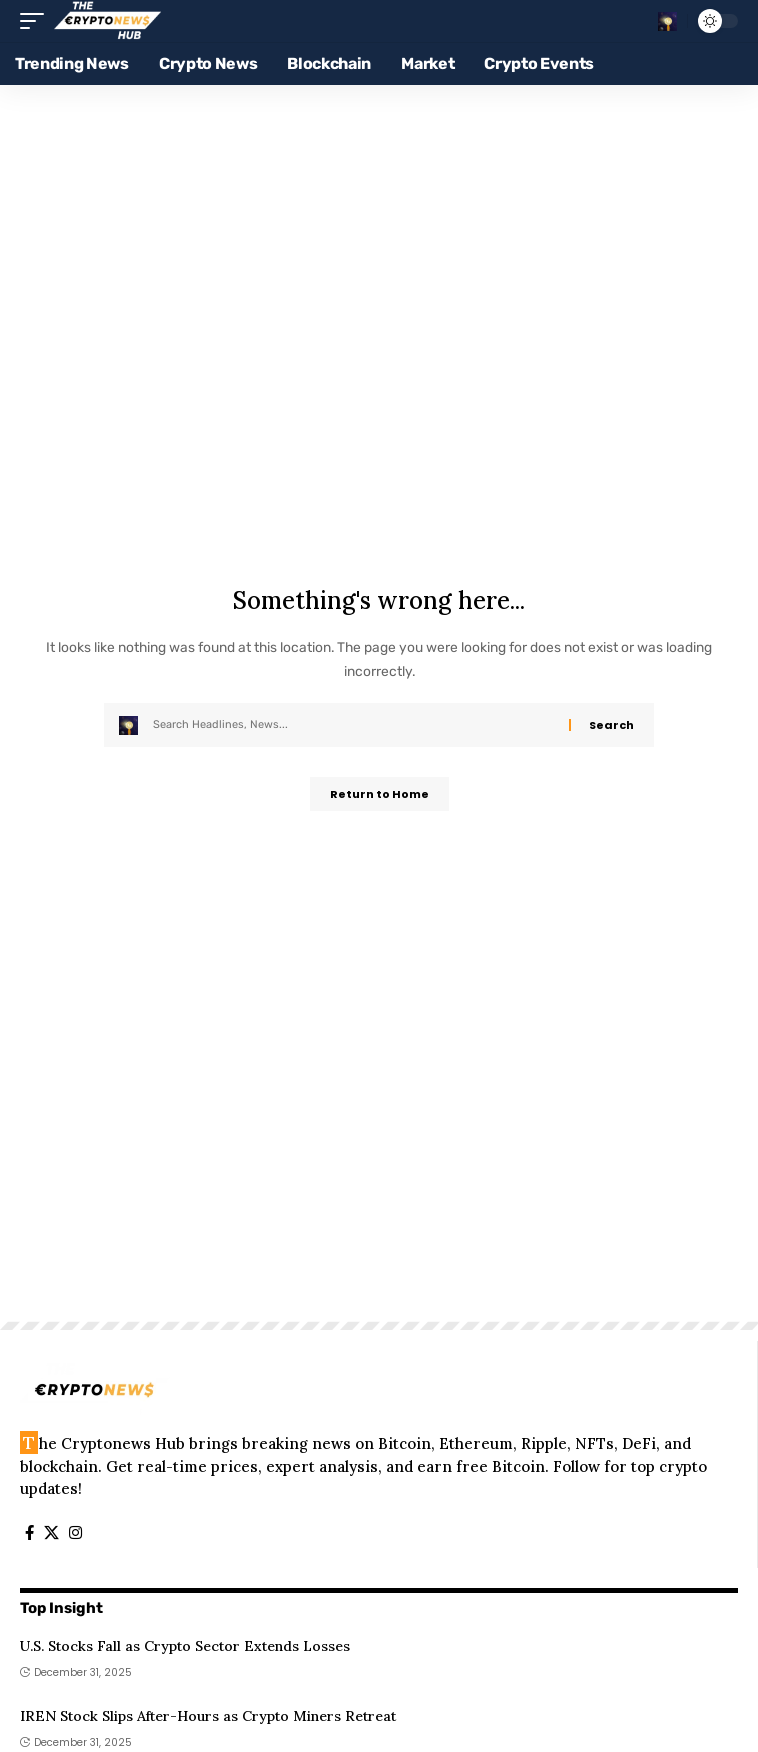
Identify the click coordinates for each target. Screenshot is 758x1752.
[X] (51, 1533)
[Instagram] (75, 1533)
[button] (37, 21)
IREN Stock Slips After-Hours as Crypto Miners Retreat (208, 1716)
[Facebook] (29, 1533)
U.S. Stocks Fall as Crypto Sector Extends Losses (185, 1646)
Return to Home (379, 794)
